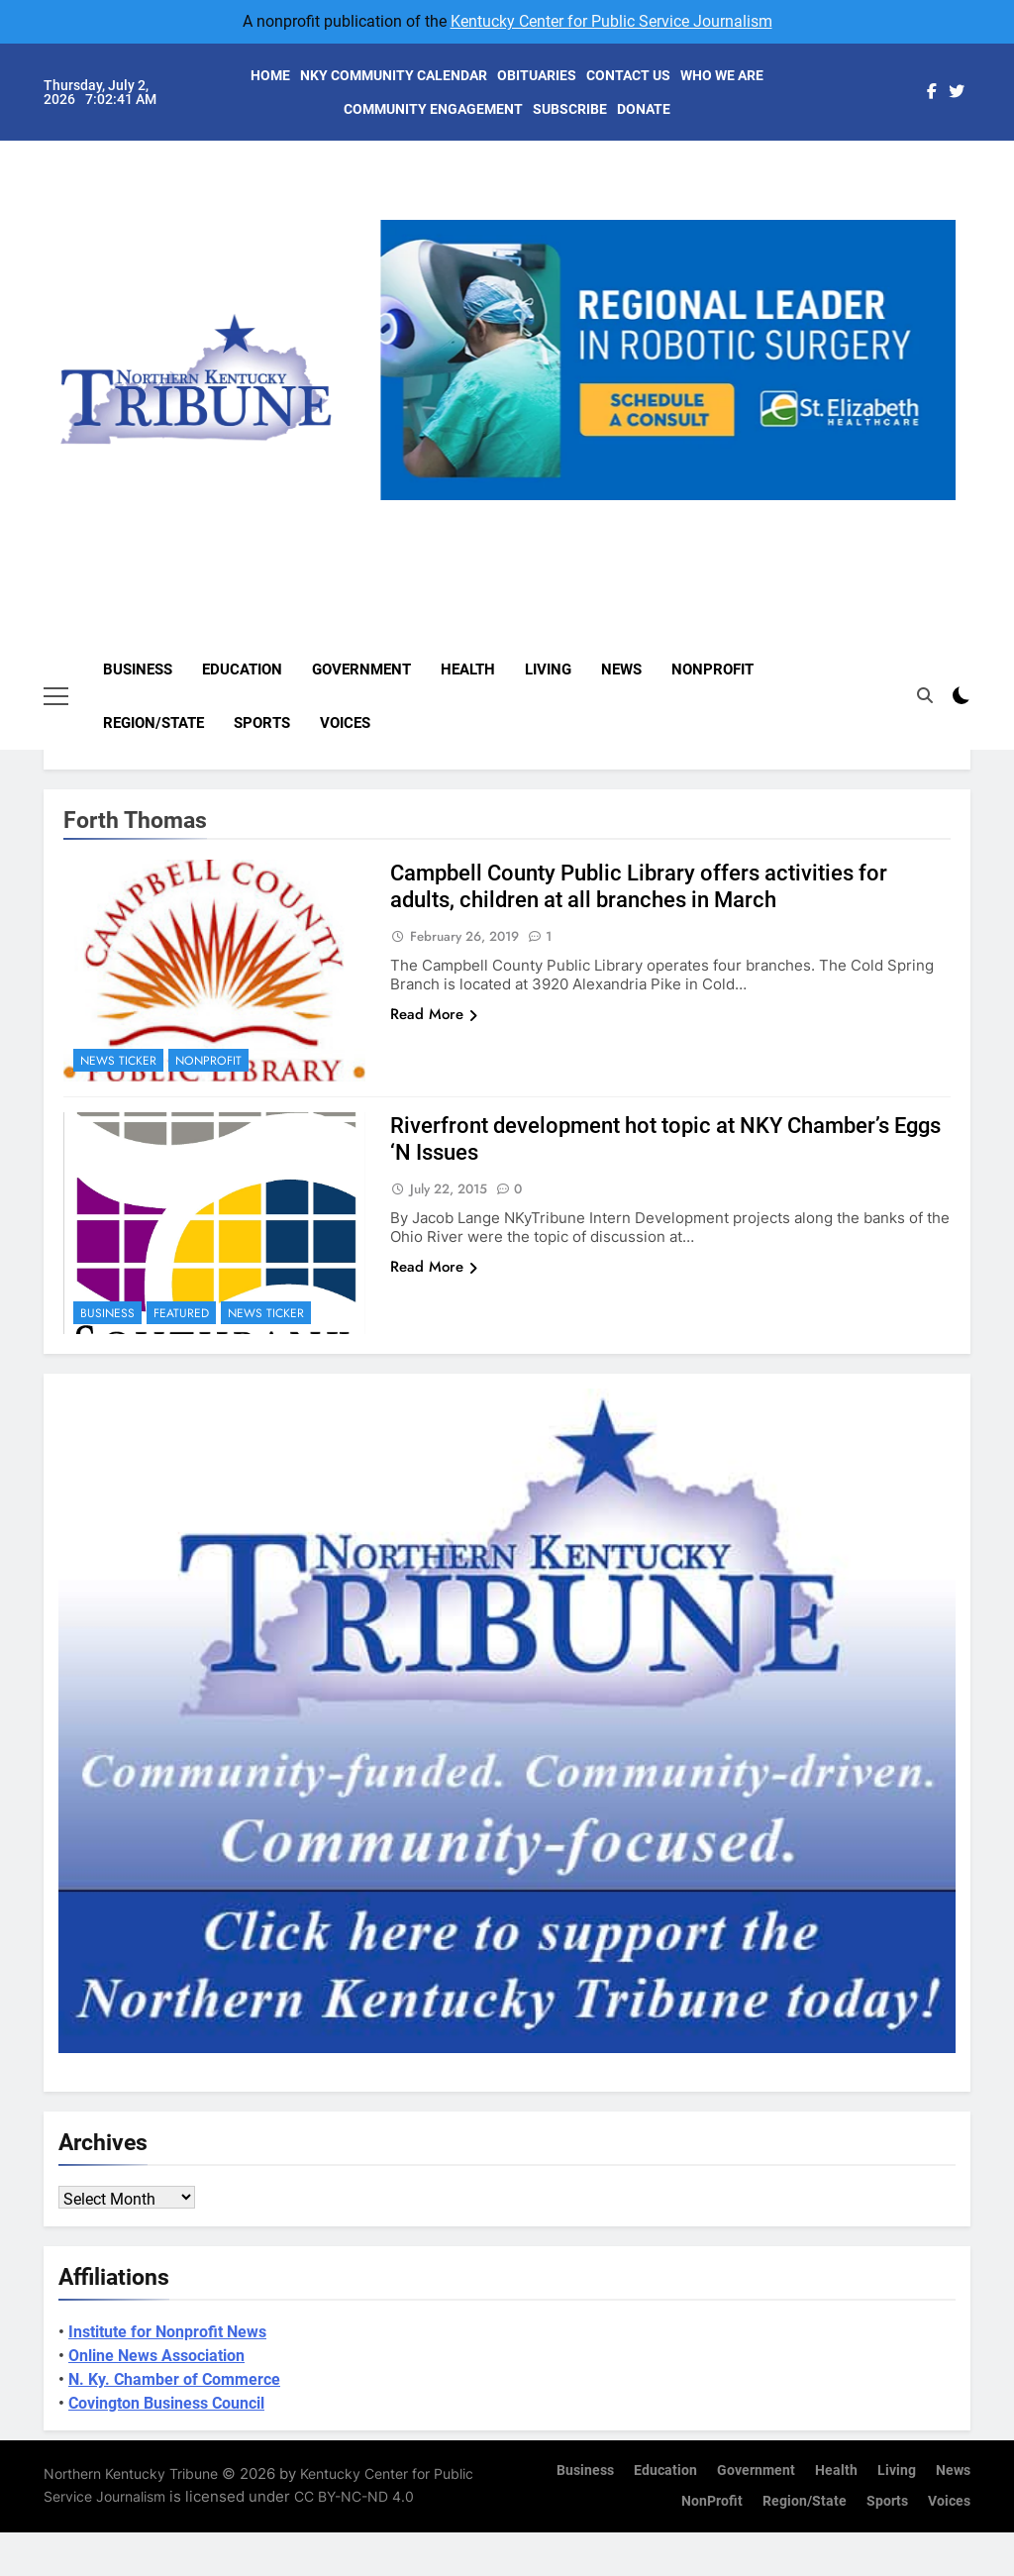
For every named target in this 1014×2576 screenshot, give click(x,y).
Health (468, 669)
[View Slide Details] (668, 360)
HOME (270, 75)
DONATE (643, 109)
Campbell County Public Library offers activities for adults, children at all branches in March (638, 886)
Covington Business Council (166, 2403)
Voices (345, 723)
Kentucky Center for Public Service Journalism (611, 21)
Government (361, 669)
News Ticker (118, 1061)
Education (242, 669)
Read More (433, 1014)
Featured (181, 1313)
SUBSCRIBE (570, 109)
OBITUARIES (536, 75)
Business (137, 669)
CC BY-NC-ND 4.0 (354, 2496)
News (621, 669)
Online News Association (156, 2355)
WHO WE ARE (721, 75)
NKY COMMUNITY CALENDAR (393, 75)
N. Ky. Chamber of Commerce (174, 2379)
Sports (262, 723)
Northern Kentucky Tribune (131, 2473)
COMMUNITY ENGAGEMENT (433, 109)
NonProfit (712, 669)
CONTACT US (628, 75)
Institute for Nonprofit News (167, 2331)
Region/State (153, 723)
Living (548, 669)
